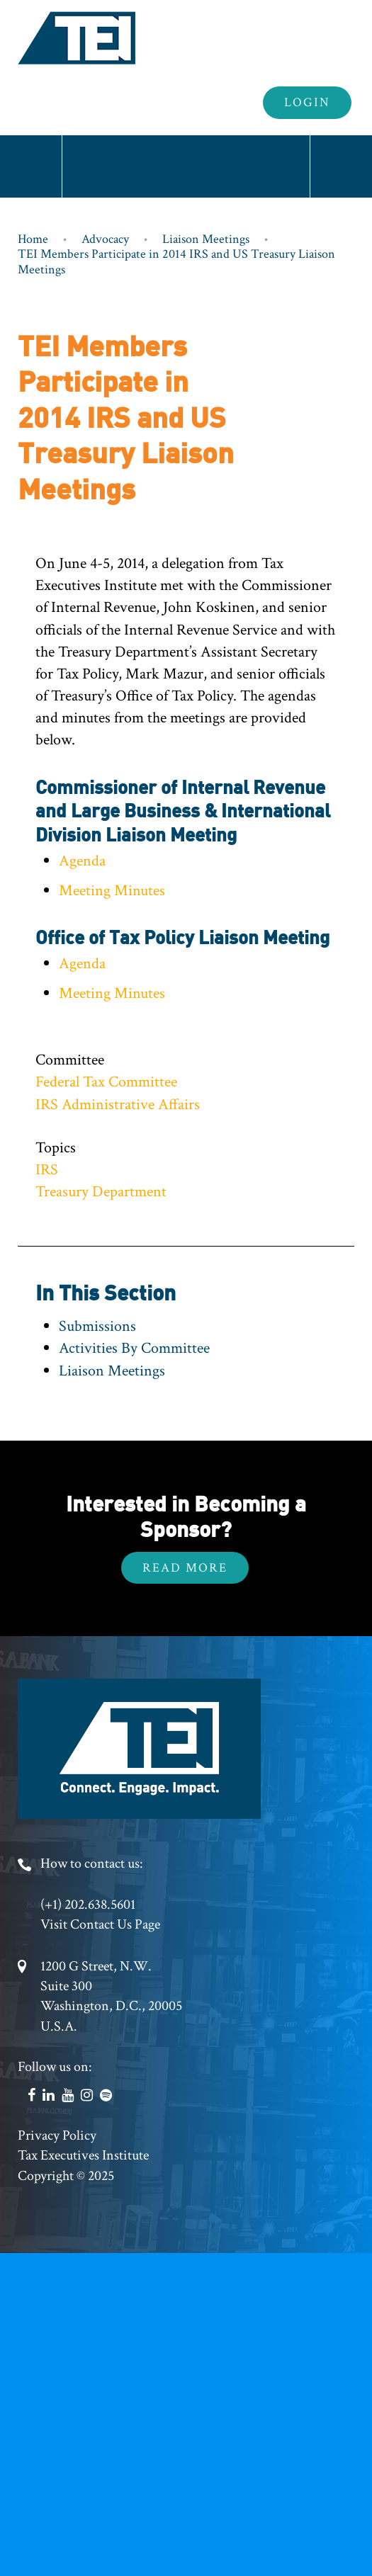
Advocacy (105, 239)
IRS (46, 1169)
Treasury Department (101, 1191)
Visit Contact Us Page (100, 1924)
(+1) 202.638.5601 (87, 1904)
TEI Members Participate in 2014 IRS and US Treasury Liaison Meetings (176, 262)
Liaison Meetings (205, 239)
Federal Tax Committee (106, 1082)
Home (33, 239)
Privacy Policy (57, 2135)
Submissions (97, 1326)
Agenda (82, 861)
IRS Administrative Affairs (117, 1104)
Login (307, 102)
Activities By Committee (134, 1348)
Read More (184, 1568)
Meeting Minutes (112, 890)
